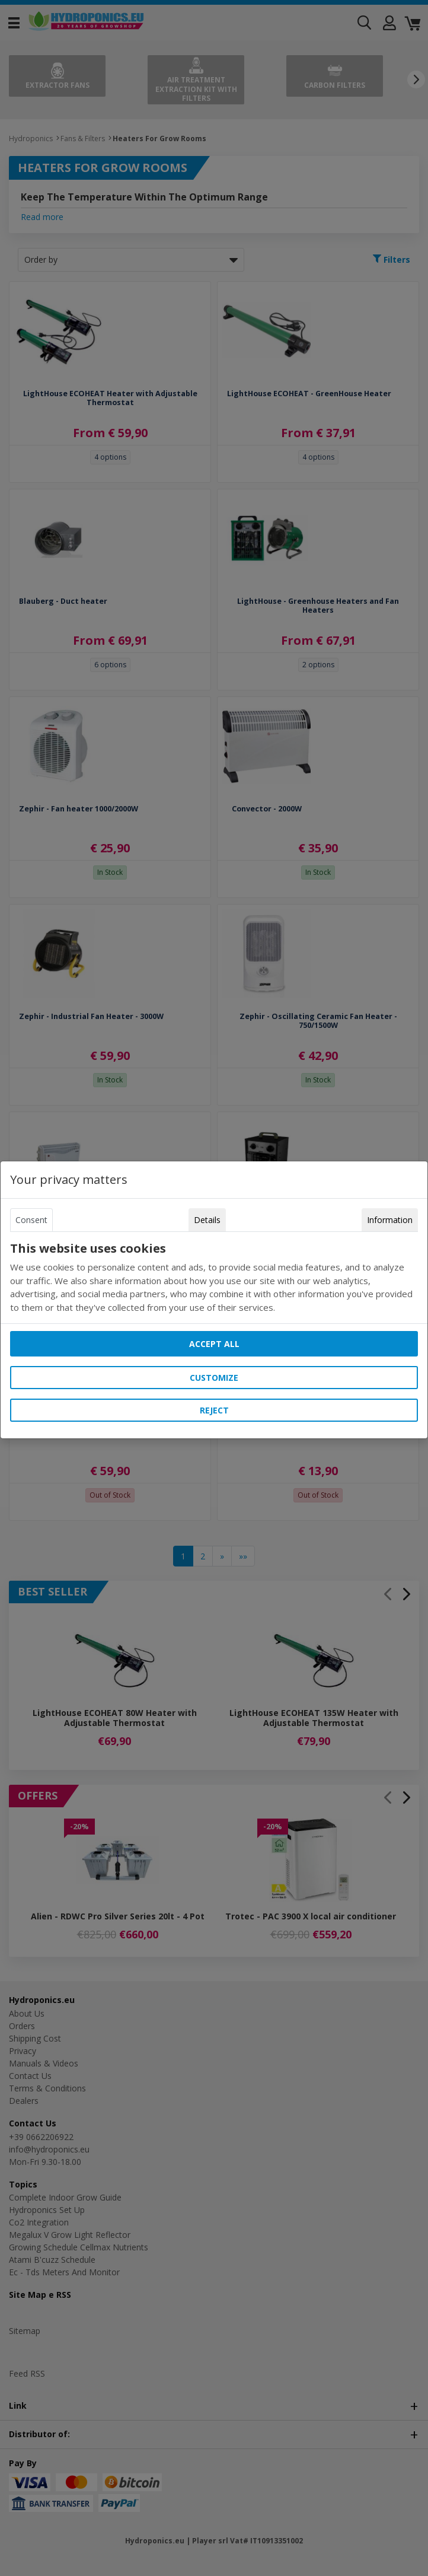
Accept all (214, 1343)
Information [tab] (390, 1219)
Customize (214, 1377)
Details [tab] (207, 1219)
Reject (214, 1410)
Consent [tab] (31, 1219)
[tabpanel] (214, 1277)
